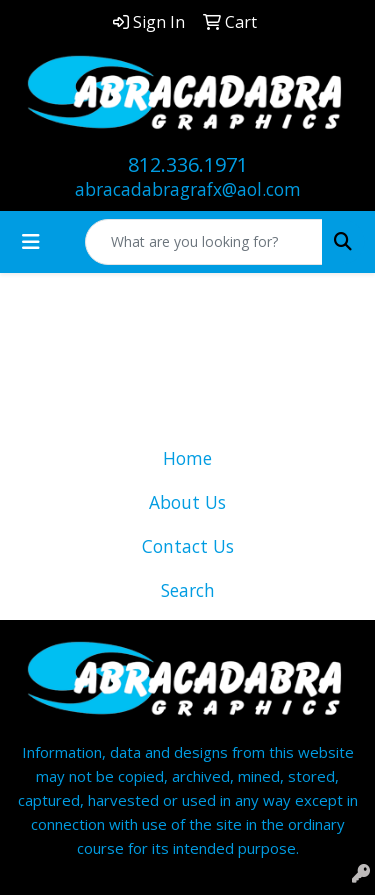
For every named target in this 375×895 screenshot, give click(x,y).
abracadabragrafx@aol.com (188, 189)
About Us (187, 502)
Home (187, 458)
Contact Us (188, 546)
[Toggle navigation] (31, 242)
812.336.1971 (188, 164)
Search (188, 590)
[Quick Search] (204, 242)
